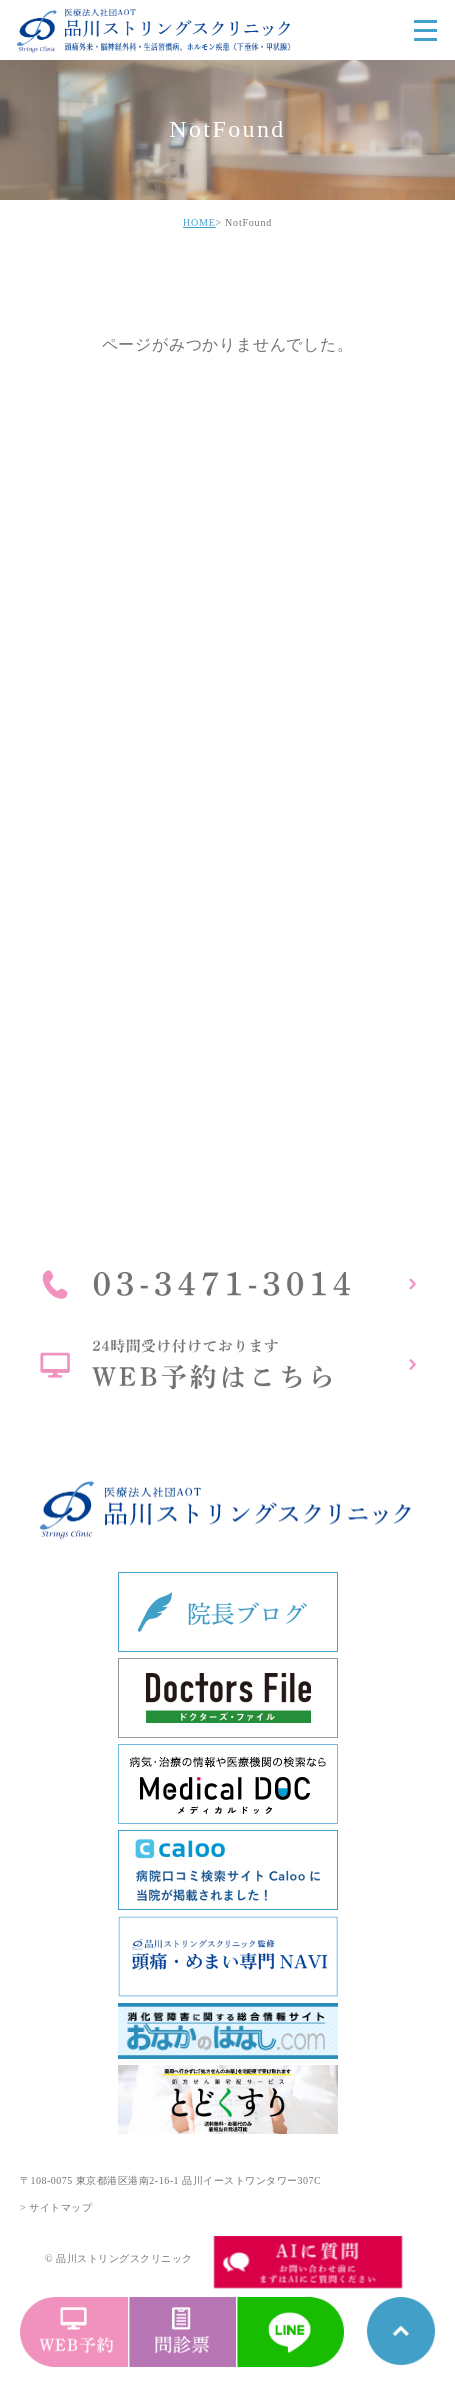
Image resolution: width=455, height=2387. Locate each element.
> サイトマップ (56, 2207)
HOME (199, 222)
